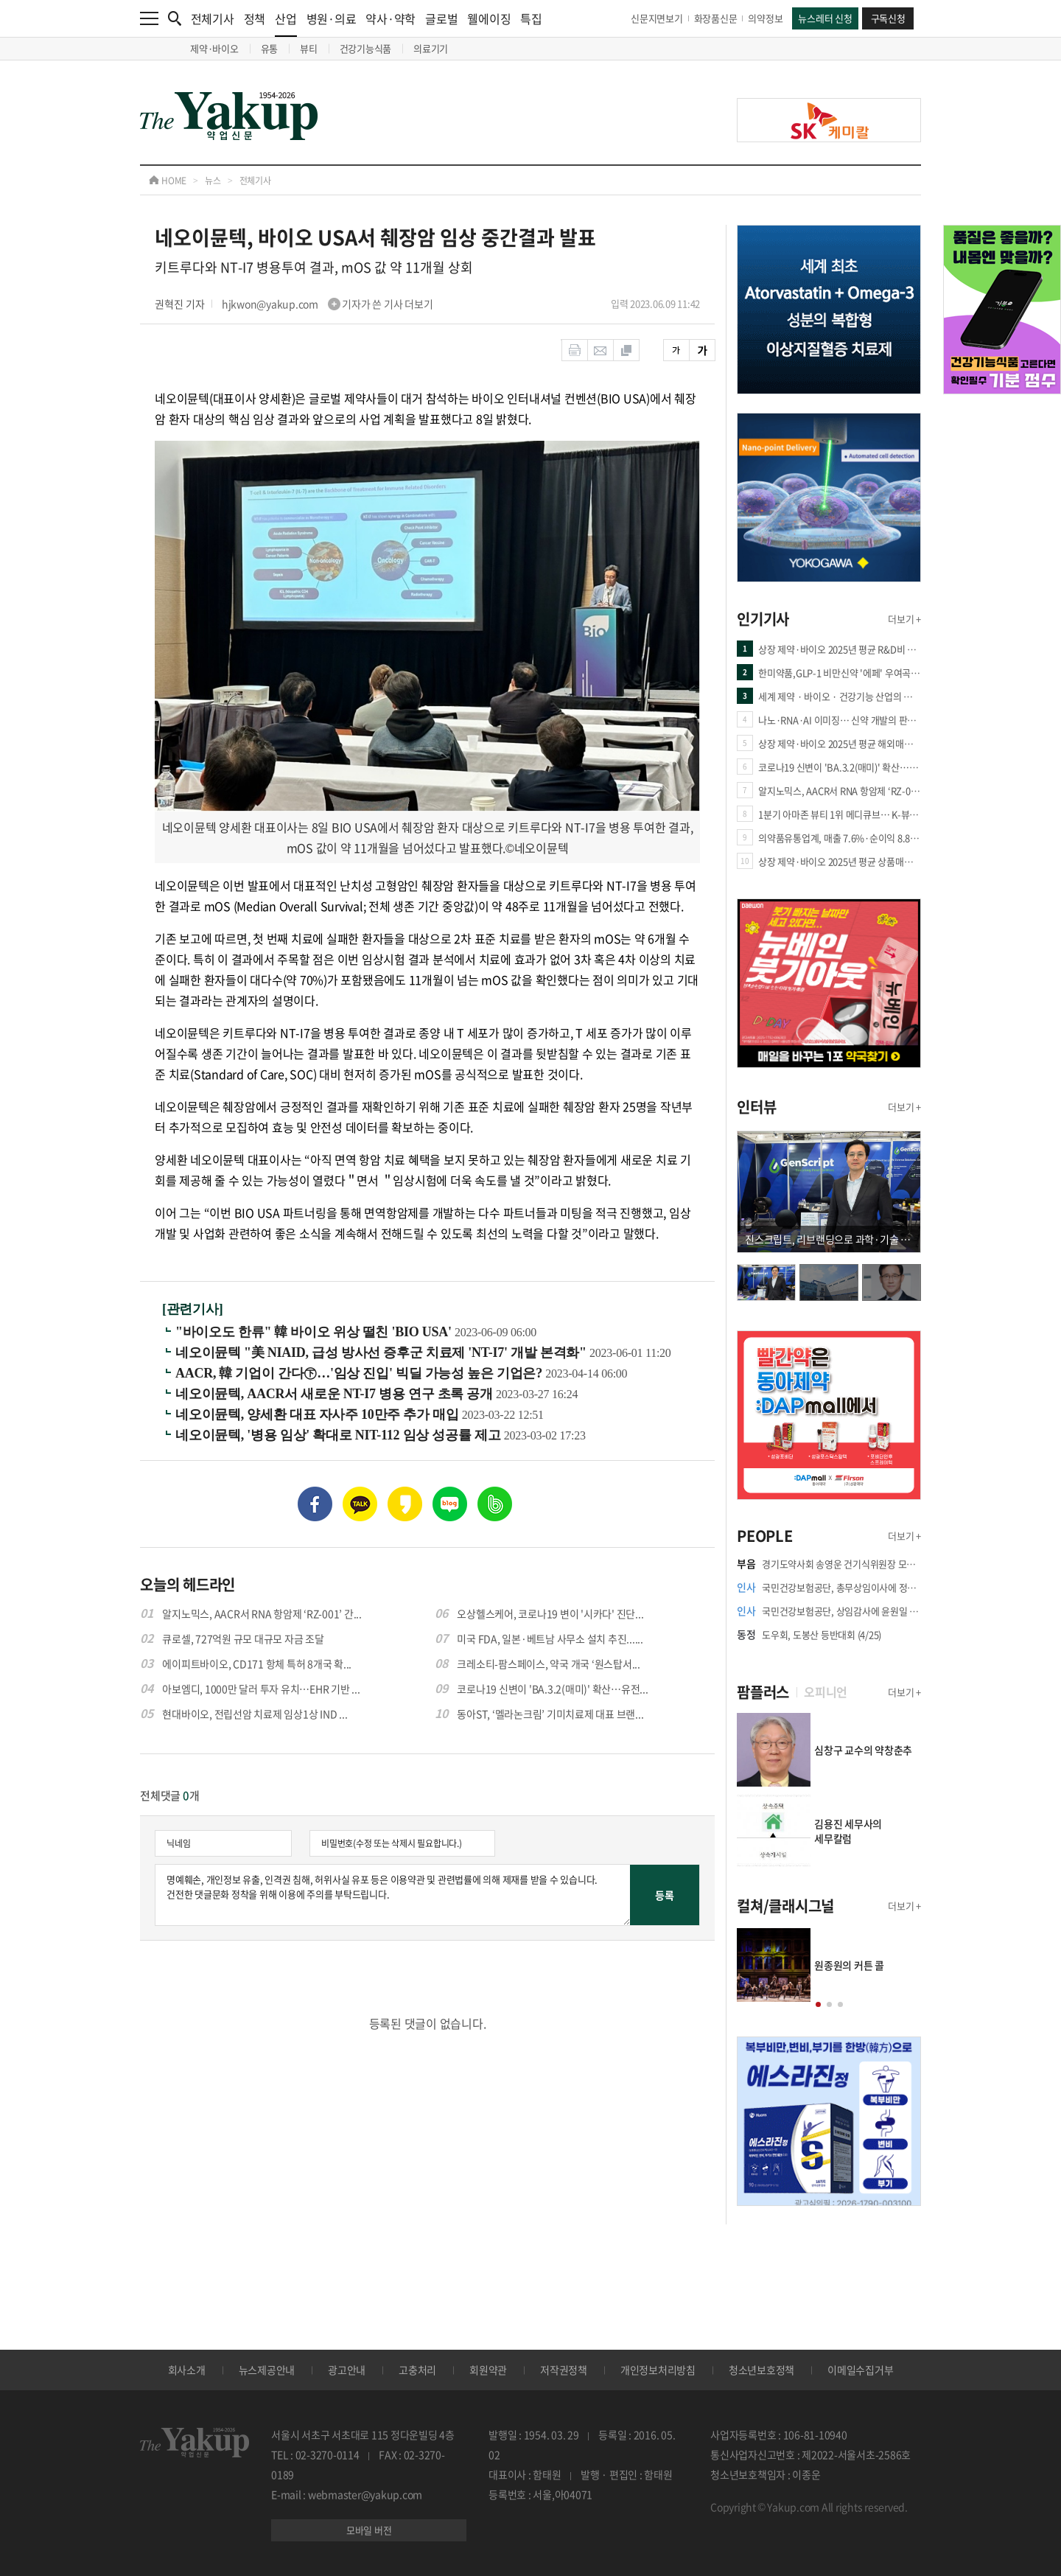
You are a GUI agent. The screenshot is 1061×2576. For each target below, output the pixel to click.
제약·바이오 (214, 48)
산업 (286, 23)
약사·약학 (390, 18)
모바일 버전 (369, 2530)
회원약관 (488, 2369)
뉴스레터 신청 (825, 18)
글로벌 (441, 18)
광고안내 (346, 2369)
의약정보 (765, 18)
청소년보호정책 (761, 2369)
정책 (255, 18)
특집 (531, 18)
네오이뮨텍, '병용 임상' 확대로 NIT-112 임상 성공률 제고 (339, 1435)
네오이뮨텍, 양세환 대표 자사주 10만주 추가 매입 (318, 1414)
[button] (818, 2004)
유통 (270, 48)
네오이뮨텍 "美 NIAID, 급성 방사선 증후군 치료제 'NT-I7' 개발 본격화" (382, 1352)
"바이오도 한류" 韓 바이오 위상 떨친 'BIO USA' (315, 1331)
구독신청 (888, 18)
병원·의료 (332, 18)
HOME (167, 180)
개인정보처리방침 (658, 2369)
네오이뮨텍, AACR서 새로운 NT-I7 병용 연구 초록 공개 (335, 1393)
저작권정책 (563, 2369)
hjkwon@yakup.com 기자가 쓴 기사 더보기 (327, 303)
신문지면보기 (657, 18)
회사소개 (187, 2369)
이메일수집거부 (860, 2369)
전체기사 (212, 18)
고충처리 (417, 2369)
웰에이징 (489, 18)
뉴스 (213, 180)
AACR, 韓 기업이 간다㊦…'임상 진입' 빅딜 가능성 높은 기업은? (360, 1373)
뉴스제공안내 (267, 2369)
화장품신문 (716, 18)
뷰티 (309, 48)
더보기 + (904, 619)
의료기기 (430, 48)
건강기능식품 (366, 48)
